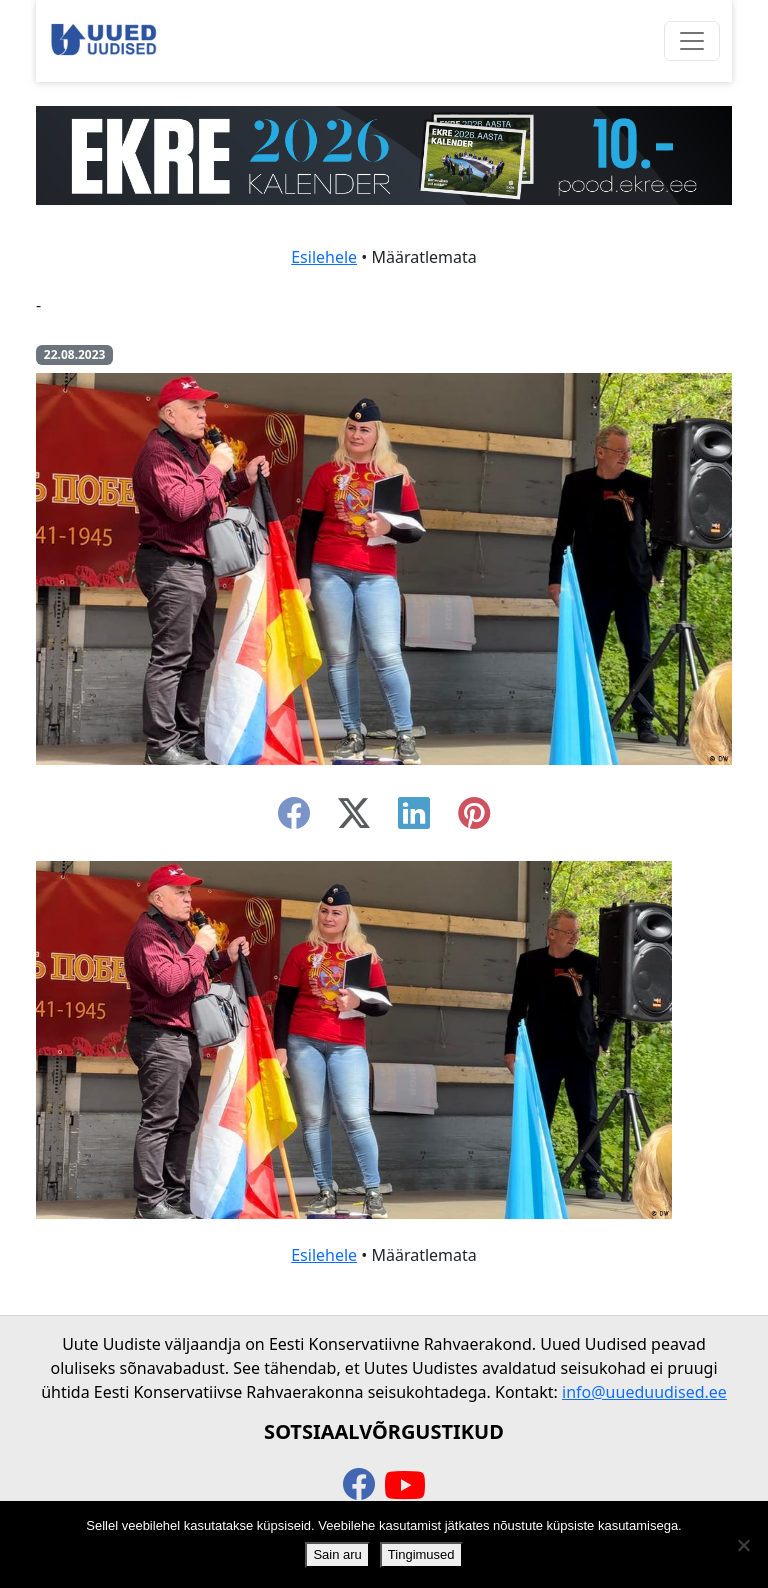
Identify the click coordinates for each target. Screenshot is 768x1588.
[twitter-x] (354, 819)
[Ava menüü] (692, 41)
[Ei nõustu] (743, 1545)
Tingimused (421, 1554)
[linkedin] (414, 819)
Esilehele (324, 257)
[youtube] (405, 1486)
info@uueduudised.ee (644, 1392)
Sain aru (337, 1554)
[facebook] (294, 819)
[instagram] (474, 819)
